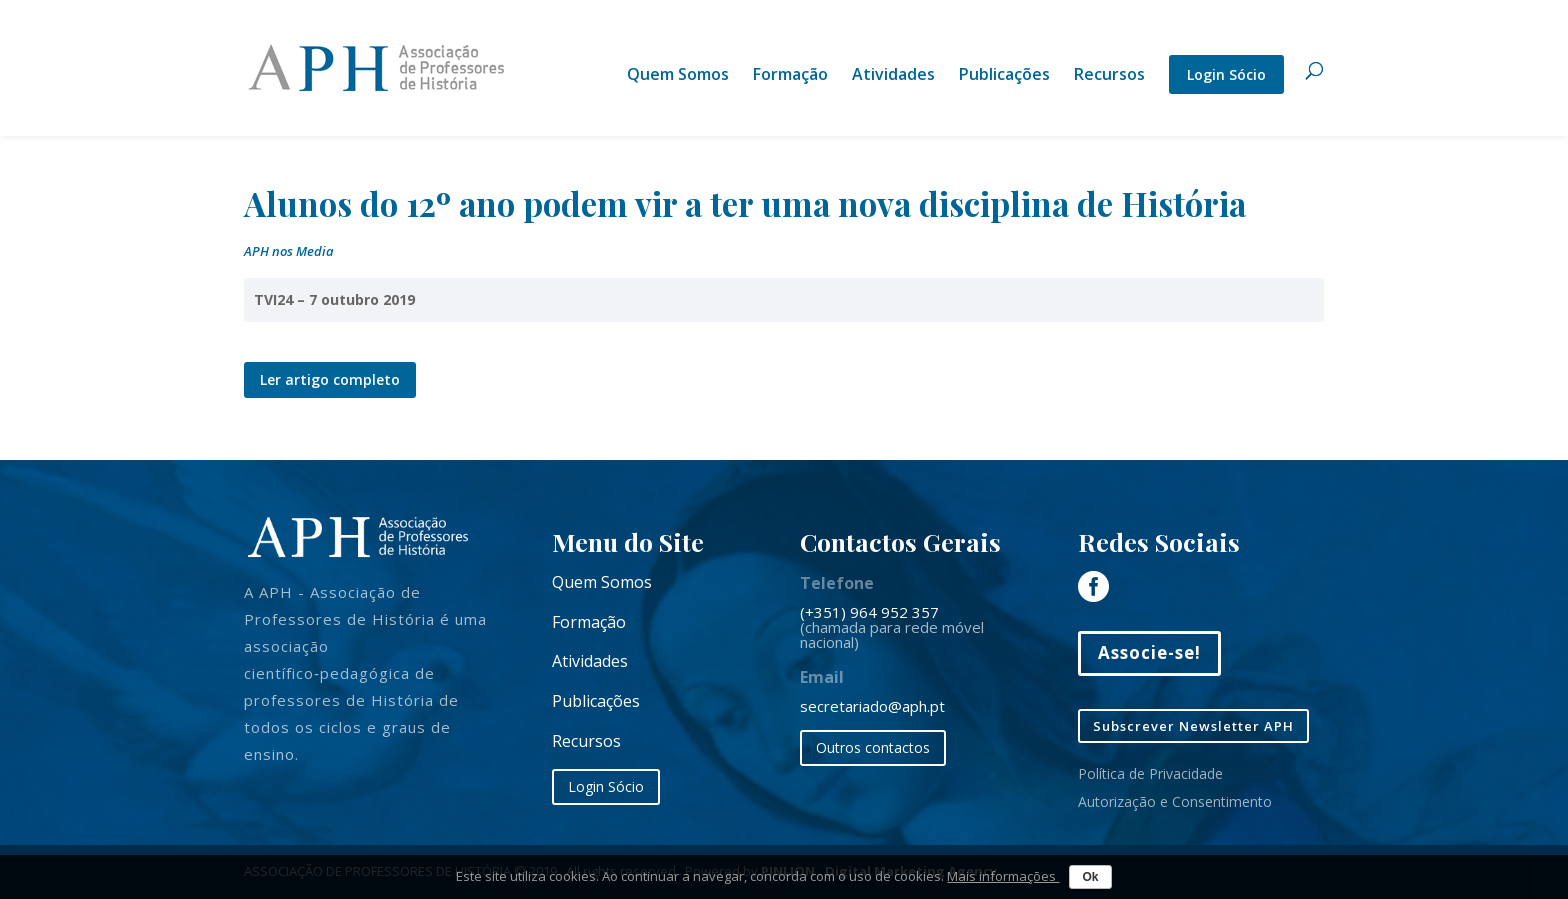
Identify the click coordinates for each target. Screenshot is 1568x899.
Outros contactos (873, 747)
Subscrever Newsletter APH (1193, 726)
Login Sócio (1226, 74)
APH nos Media (289, 251)
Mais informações (1003, 876)
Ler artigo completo (330, 379)
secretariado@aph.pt (872, 706)
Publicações (1004, 76)
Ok (1090, 877)
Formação (790, 76)
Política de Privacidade (1150, 773)
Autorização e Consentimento (1175, 801)
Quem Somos (678, 76)
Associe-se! (1149, 652)
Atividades (893, 76)
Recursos (1109, 76)
